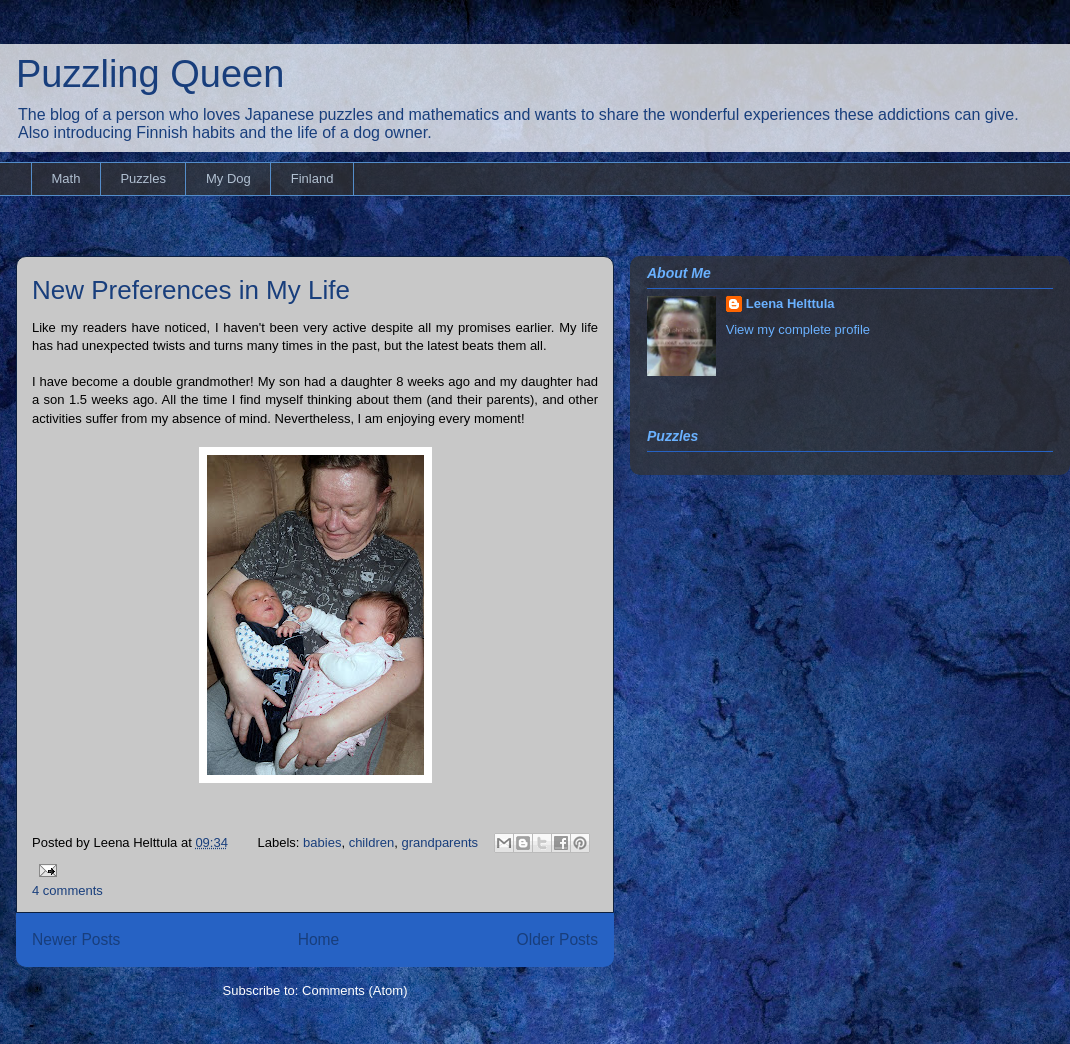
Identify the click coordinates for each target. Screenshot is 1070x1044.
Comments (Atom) (354, 990)
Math (66, 178)
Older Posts (557, 939)
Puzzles (143, 178)
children (372, 842)
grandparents (439, 842)
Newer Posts (76, 939)
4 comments (67, 890)
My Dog (228, 178)
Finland (312, 178)
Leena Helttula (790, 303)
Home (319, 939)
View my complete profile (798, 329)
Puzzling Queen (150, 74)
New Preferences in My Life (191, 290)
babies (322, 842)
